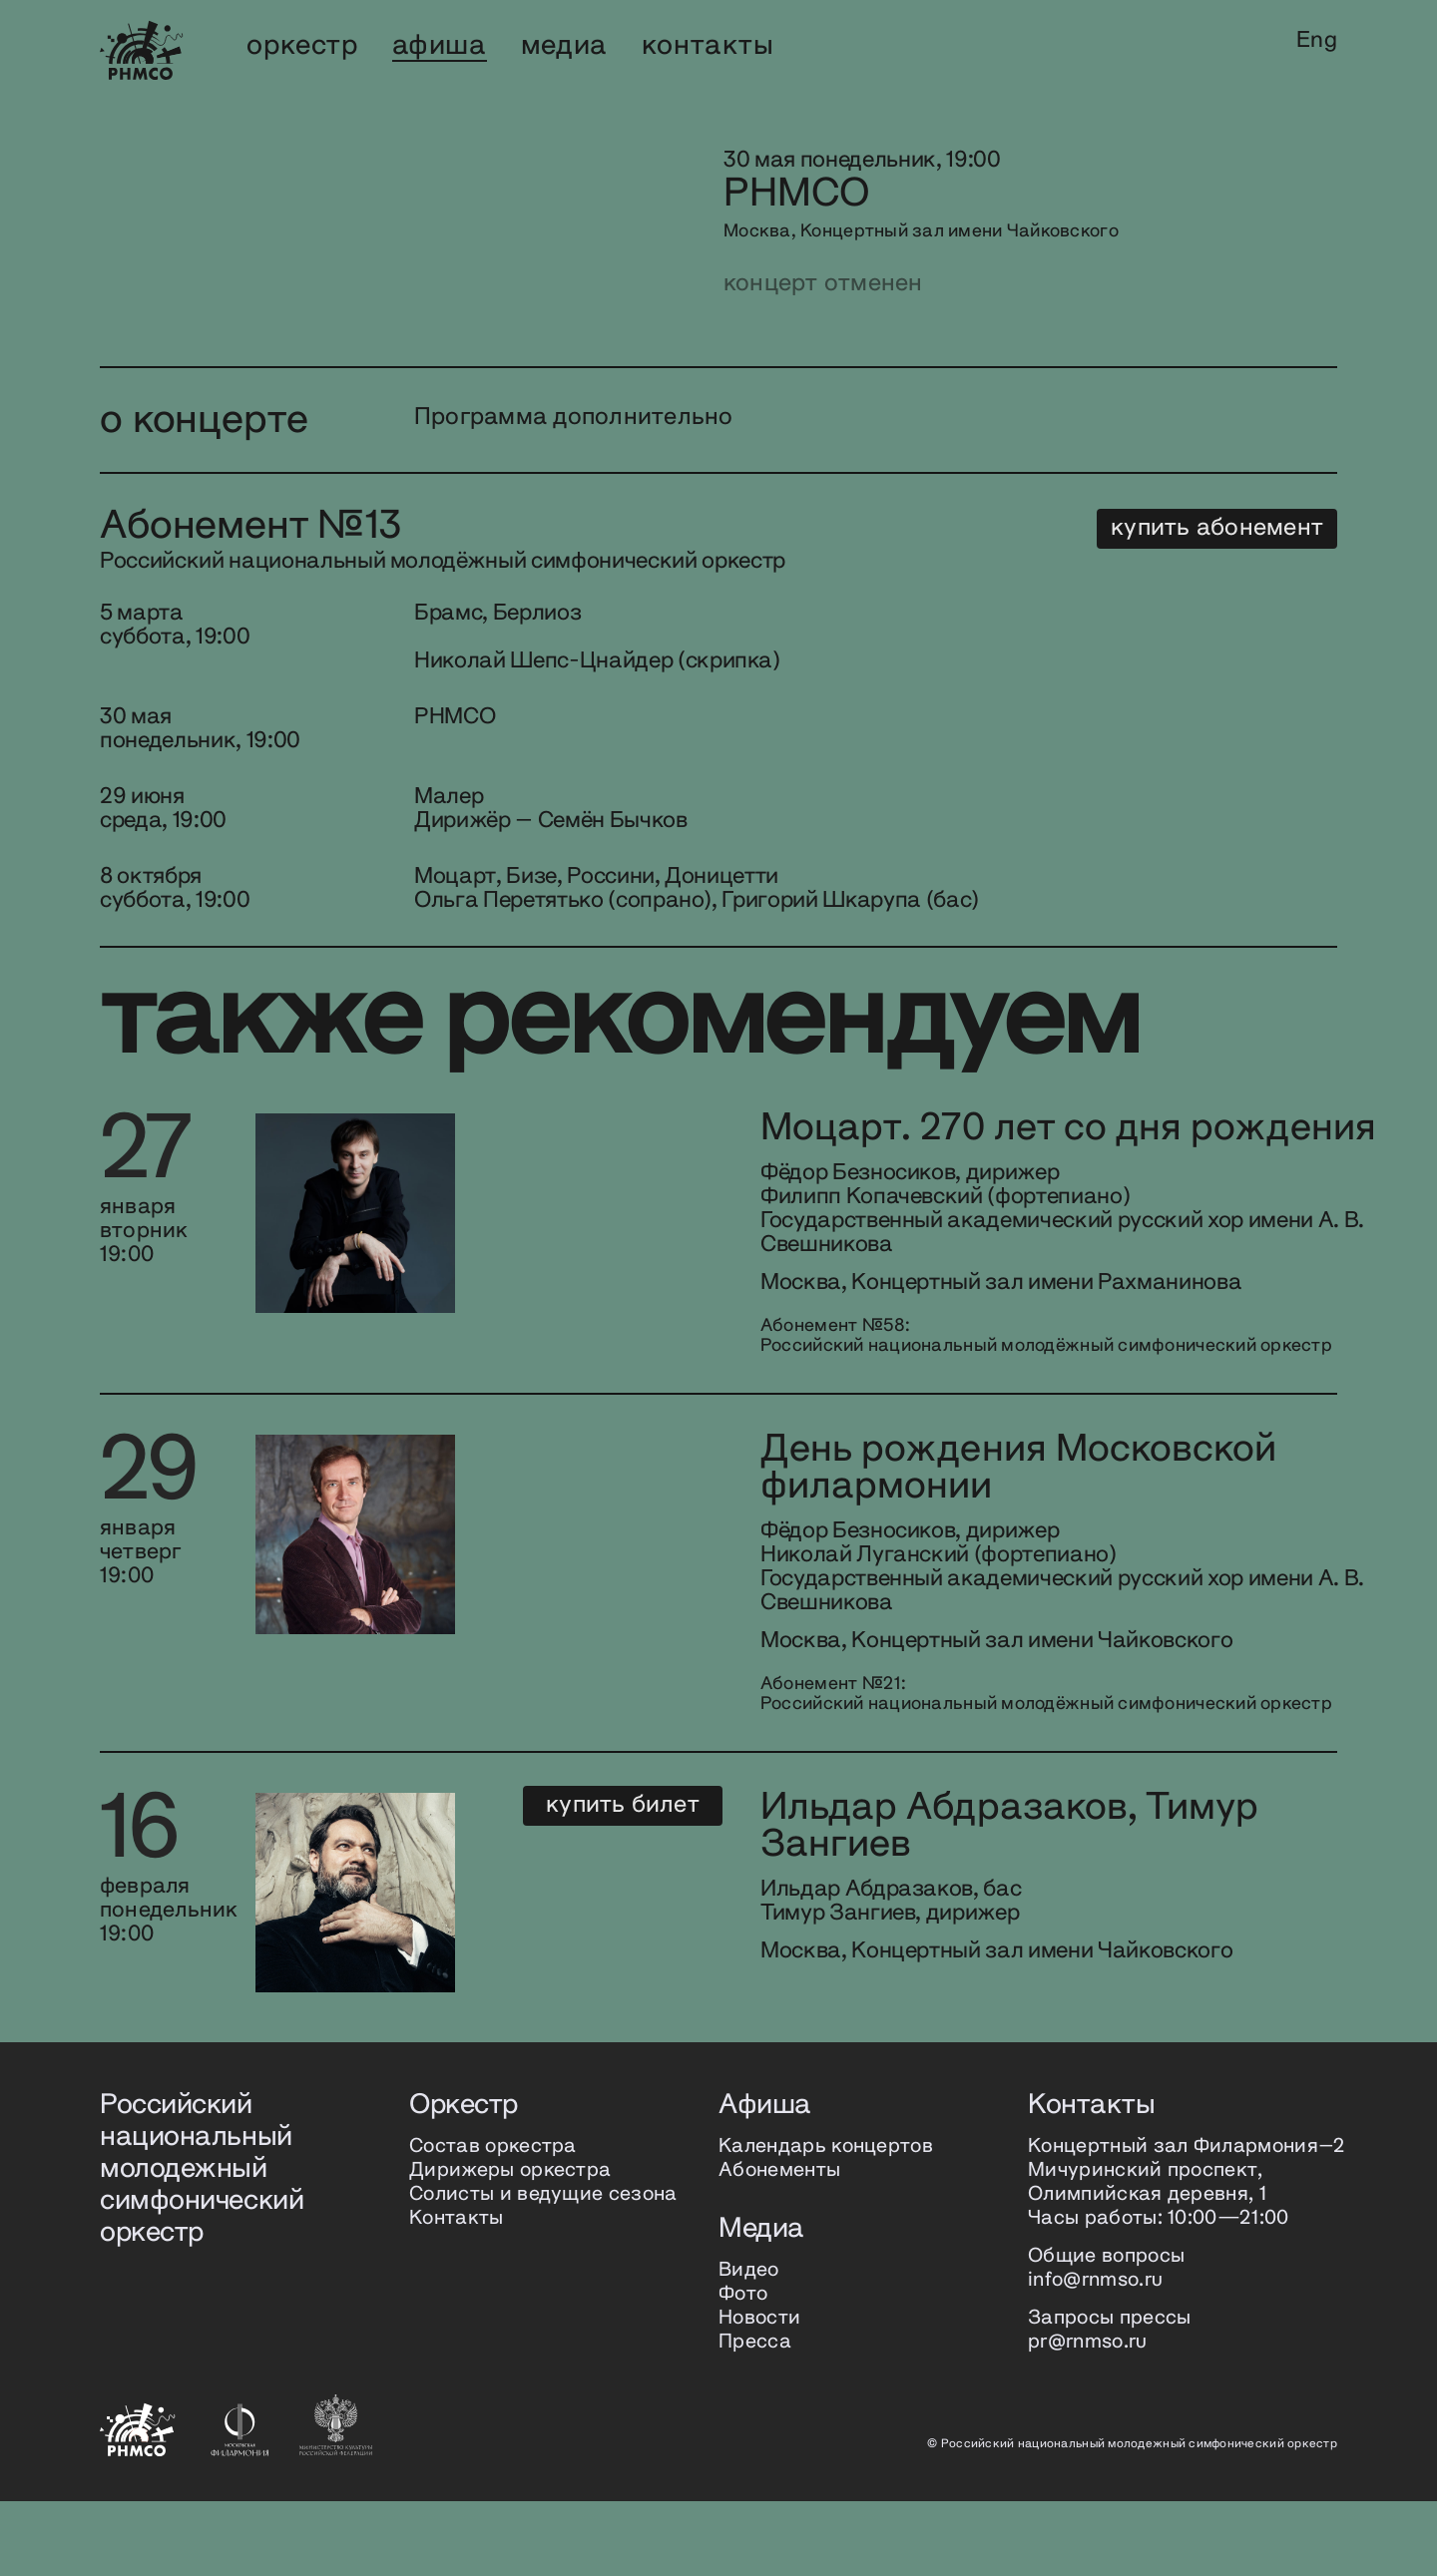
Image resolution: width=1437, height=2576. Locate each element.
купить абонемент (1217, 528)
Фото (742, 2369)
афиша (439, 46)
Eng (1316, 41)
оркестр (301, 46)
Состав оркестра (493, 2221)
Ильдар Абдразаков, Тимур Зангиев (773, 1903)
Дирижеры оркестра (510, 2245)
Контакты (456, 2293)
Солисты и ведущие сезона (543, 2269)
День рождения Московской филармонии (783, 1526)
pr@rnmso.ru (1088, 2416)
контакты (708, 46)
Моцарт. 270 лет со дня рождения (734, 1149)
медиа (564, 46)
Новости (759, 2392)
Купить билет (1237, 1880)
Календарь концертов (825, 2221)
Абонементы (779, 2245)
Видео (748, 2345)
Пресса (754, 2416)
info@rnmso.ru (1095, 2355)
